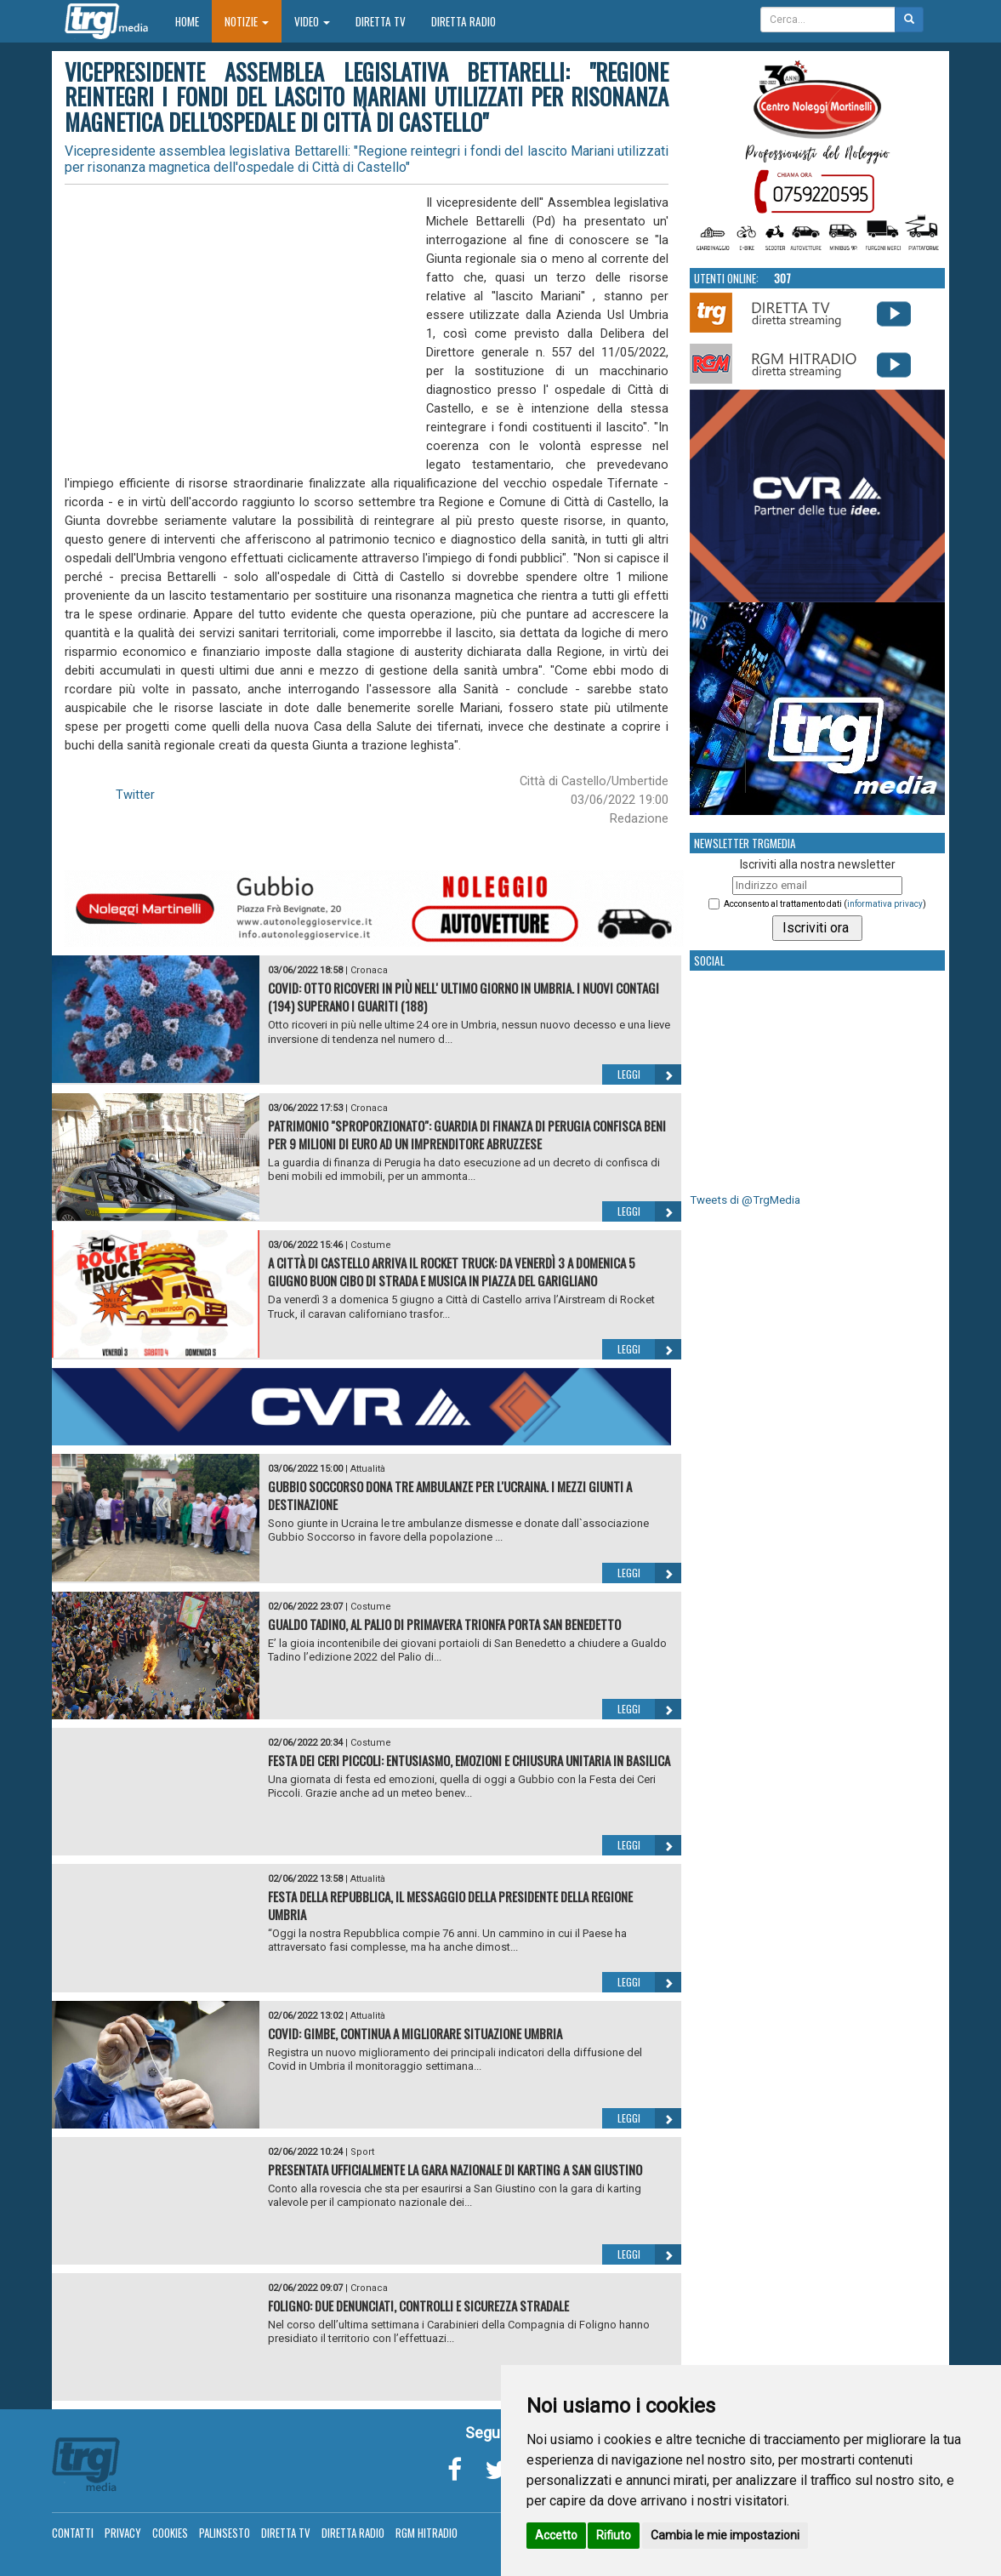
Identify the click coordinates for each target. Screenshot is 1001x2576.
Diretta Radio (463, 21)
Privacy (123, 2532)
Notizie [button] (247, 21)
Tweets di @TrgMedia (745, 1200)
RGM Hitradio (426, 2532)
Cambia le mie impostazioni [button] (725, 2535)
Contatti (73, 2532)
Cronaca (369, 970)
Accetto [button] (556, 2535)
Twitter (135, 794)
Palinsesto (224, 2532)
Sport (362, 2151)
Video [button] (312, 21)
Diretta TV (380, 21)
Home (193, 21)
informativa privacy (885, 904)
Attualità (367, 1468)
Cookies (170, 2532)
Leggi (649, 1074)
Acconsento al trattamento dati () (825, 904)
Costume (370, 1245)
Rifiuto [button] (613, 2535)
